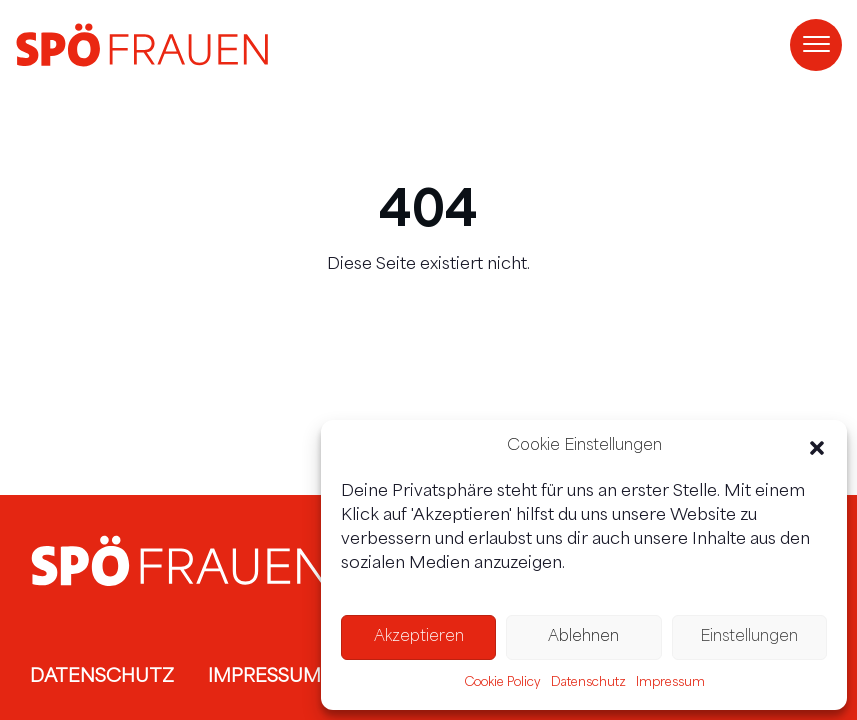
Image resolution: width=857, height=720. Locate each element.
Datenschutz (588, 683)
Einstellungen (749, 637)
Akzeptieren (419, 637)
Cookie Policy (502, 683)
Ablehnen (583, 637)
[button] (817, 448)
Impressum (670, 683)
